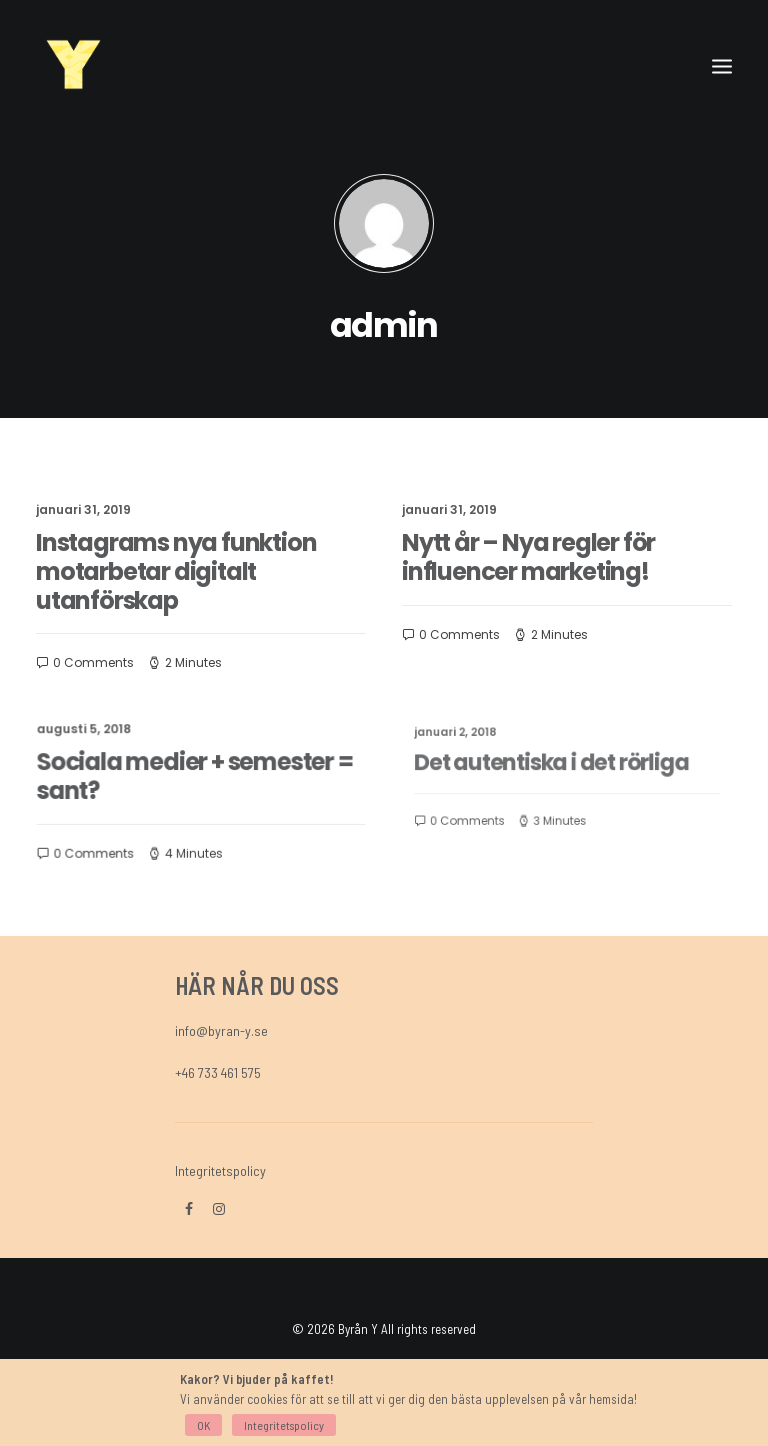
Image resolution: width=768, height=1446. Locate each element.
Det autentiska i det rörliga (555, 765)
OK (203, 1425)
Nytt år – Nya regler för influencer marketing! (529, 556)
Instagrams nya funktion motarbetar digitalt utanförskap (176, 571)
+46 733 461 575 (218, 1072)
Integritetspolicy (220, 1170)
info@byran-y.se (221, 1030)
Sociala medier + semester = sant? (195, 776)
